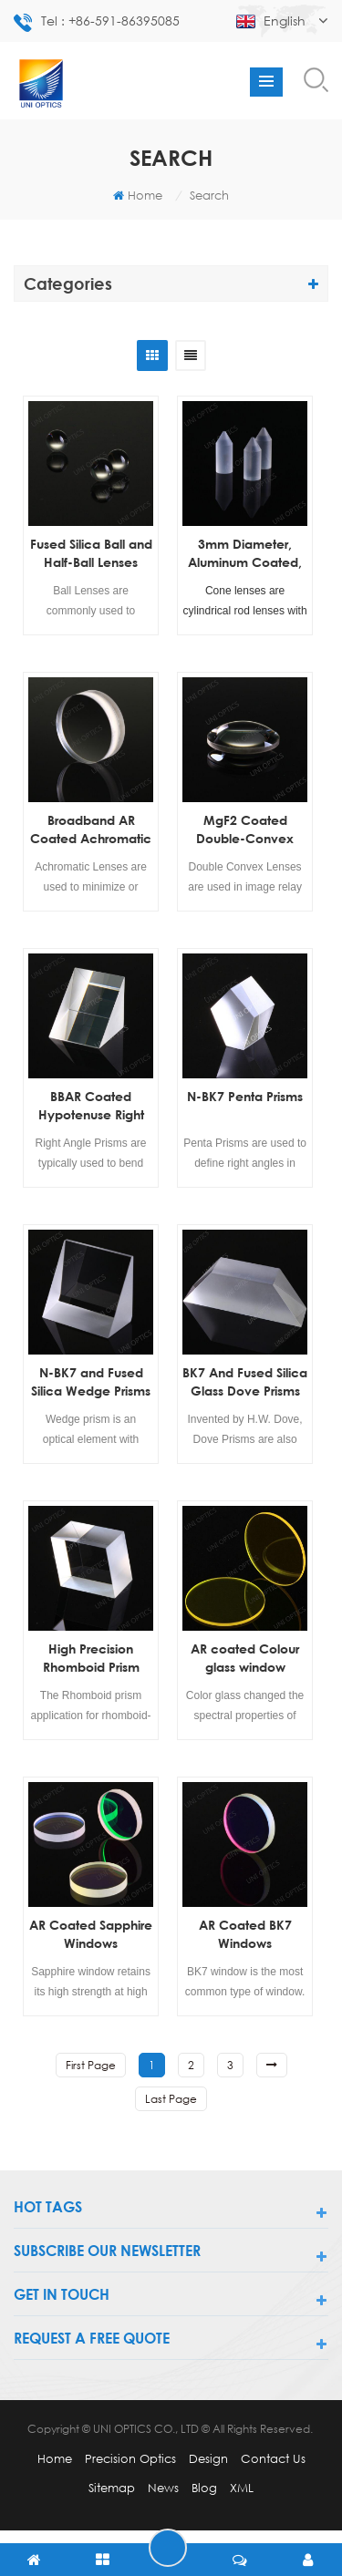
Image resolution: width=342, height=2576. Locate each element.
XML (242, 2487)
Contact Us (273, 2458)
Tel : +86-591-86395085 (97, 22)
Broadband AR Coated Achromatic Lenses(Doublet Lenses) (90, 830)
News (163, 2487)
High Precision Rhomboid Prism (91, 1657)
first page (91, 2065)
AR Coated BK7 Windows (245, 1934)
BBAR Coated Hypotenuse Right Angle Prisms (91, 1106)
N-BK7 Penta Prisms (245, 1096)
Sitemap (111, 2487)
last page (171, 2099)
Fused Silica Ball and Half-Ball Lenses (91, 553)
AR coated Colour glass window (245, 1657)
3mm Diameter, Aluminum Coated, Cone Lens (245, 554)
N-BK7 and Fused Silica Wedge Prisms (90, 1381)
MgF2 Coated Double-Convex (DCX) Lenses (245, 830)
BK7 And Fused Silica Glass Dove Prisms (244, 1381)
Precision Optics (130, 2458)
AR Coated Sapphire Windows (90, 1934)
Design (208, 2458)
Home (137, 195)
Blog (204, 2487)
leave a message (168, 2548)
